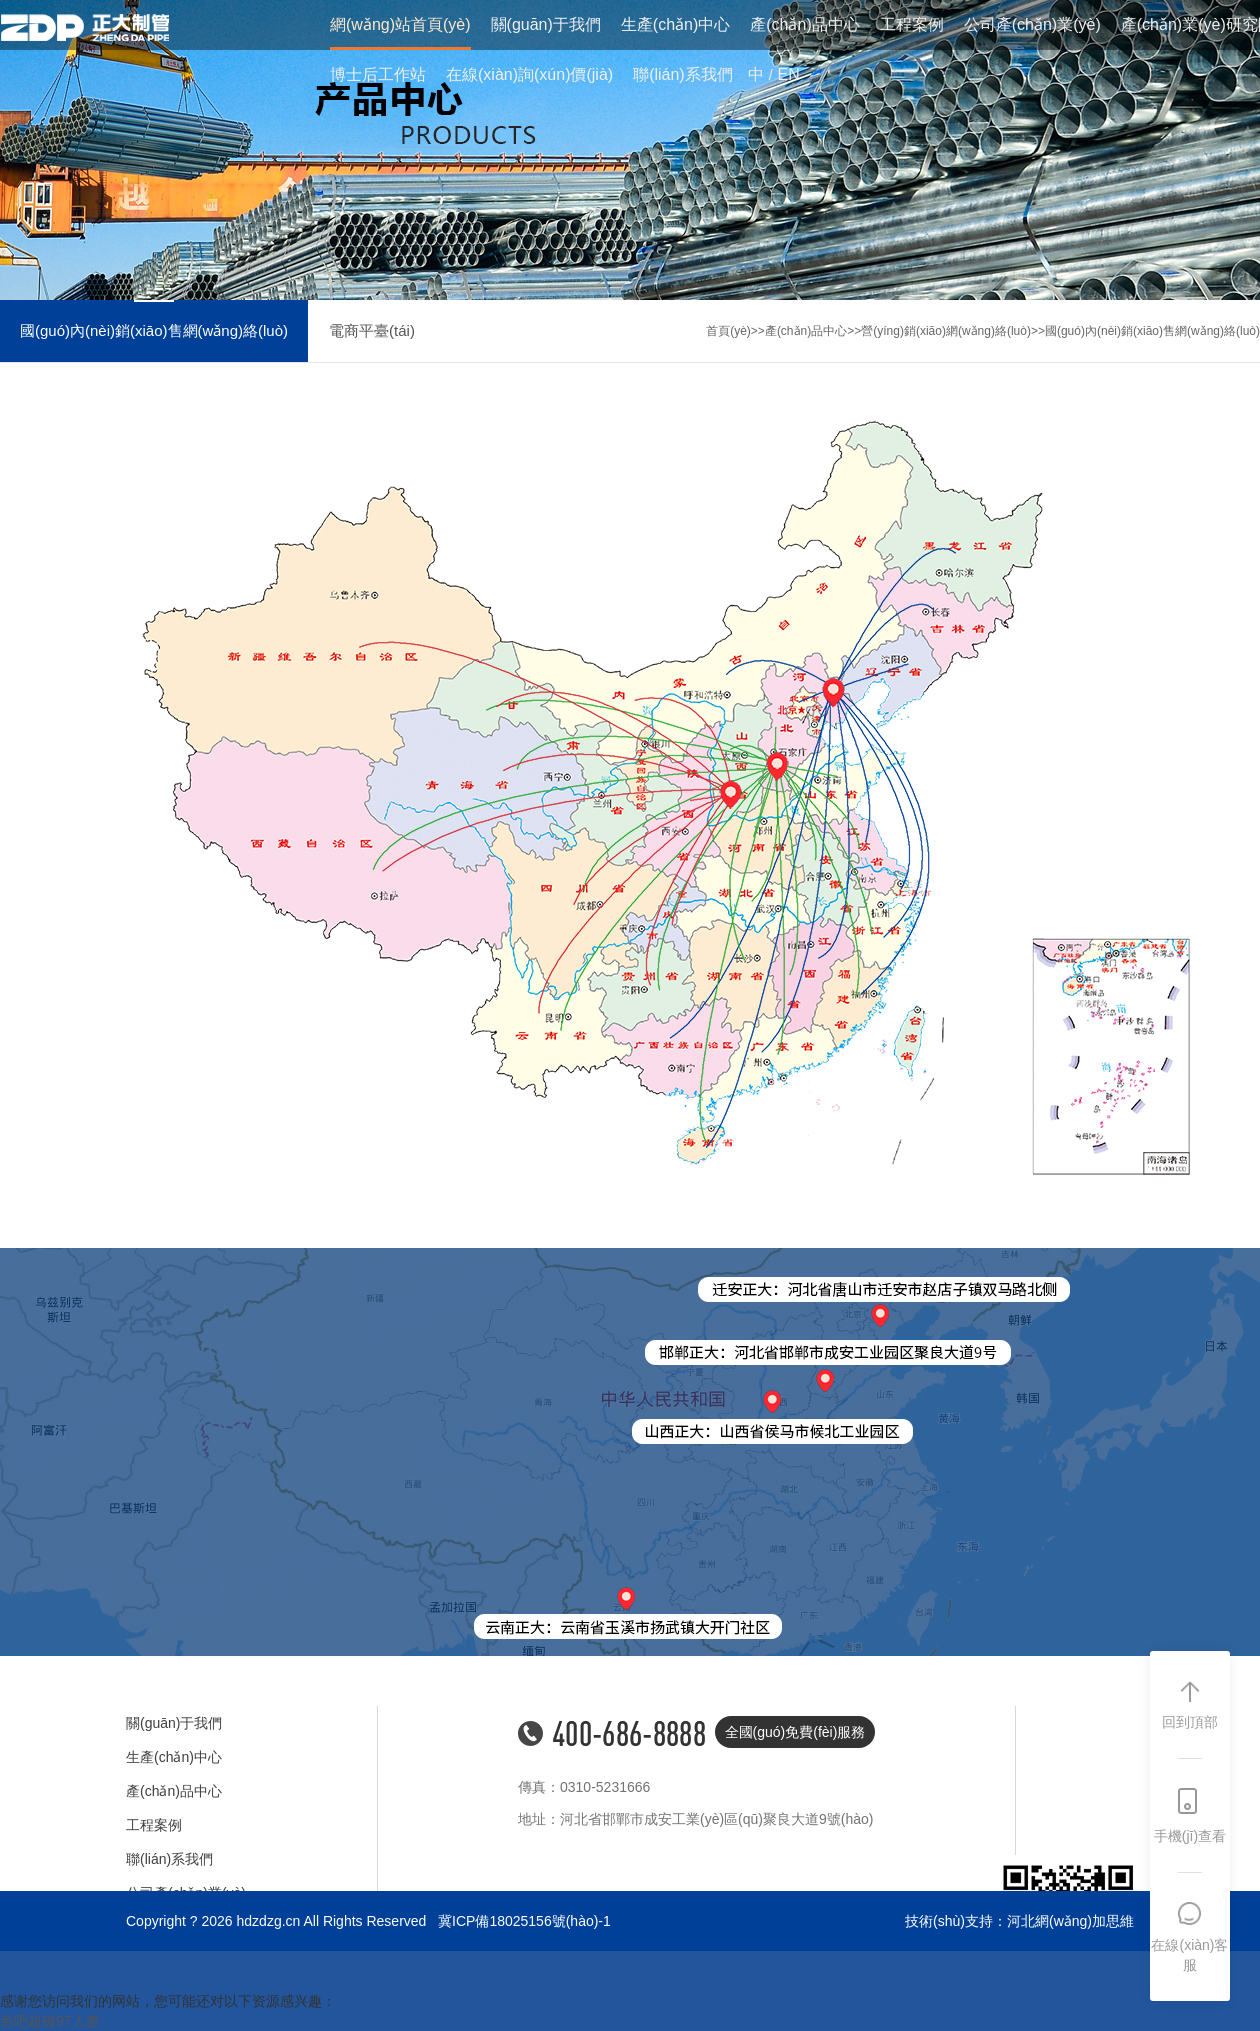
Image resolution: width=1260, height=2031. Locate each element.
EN (789, 75)
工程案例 (912, 25)
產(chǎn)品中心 (804, 25)
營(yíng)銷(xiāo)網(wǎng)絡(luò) (946, 331)
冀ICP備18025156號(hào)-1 (524, 1921)
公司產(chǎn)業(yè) (1032, 25)
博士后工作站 (378, 75)
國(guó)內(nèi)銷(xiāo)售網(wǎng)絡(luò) (154, 330)
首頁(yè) (728, 331)
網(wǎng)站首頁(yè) (400, 25)
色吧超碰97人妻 (50, 2021)
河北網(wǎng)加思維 (1070, 1921)
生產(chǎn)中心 (675, 25)
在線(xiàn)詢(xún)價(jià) (529, 75)
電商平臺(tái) (372, 330)
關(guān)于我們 (546, 25)
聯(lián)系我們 (683, 75)
